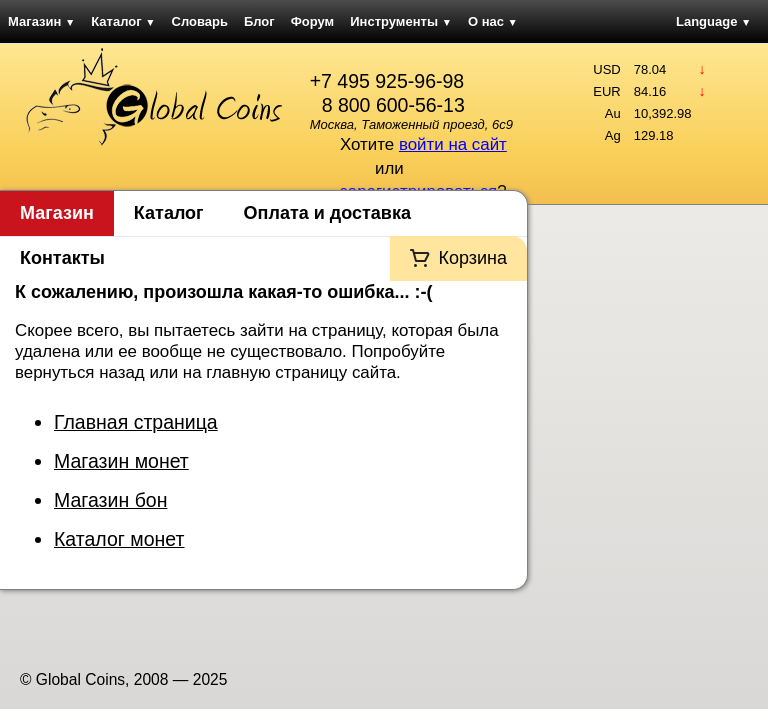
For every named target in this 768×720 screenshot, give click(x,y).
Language (713, 21)
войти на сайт (453, 144)
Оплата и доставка (327, 213)
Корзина (472, 258)
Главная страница (136, 422)
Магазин (41, 21)
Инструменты (401, 21)
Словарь (200, 21)
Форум (312, 21)
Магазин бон (110, 500)
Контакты (62, 258)
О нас (493, 21)
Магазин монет (121, 461)
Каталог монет (119, 539)
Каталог (123, 21)
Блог (259, 21)
